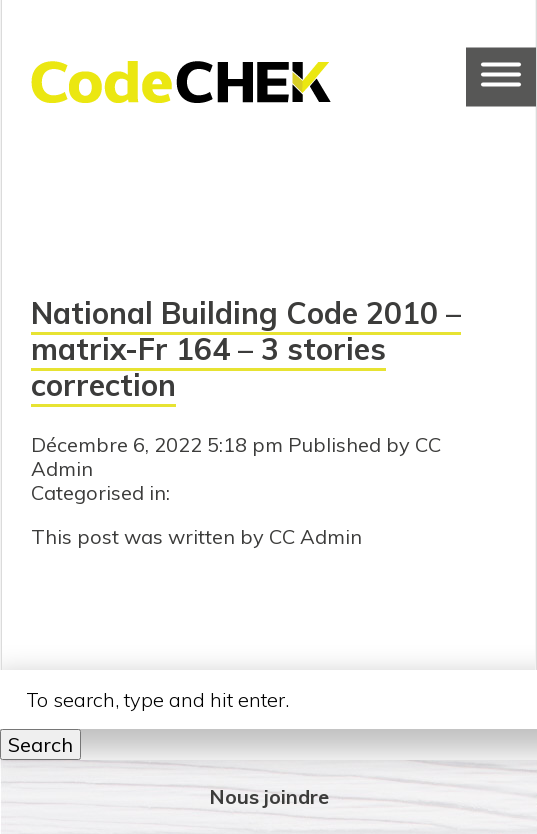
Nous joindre (269, 796)
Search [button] (40, 744)
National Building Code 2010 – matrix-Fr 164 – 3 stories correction (246, 349)
